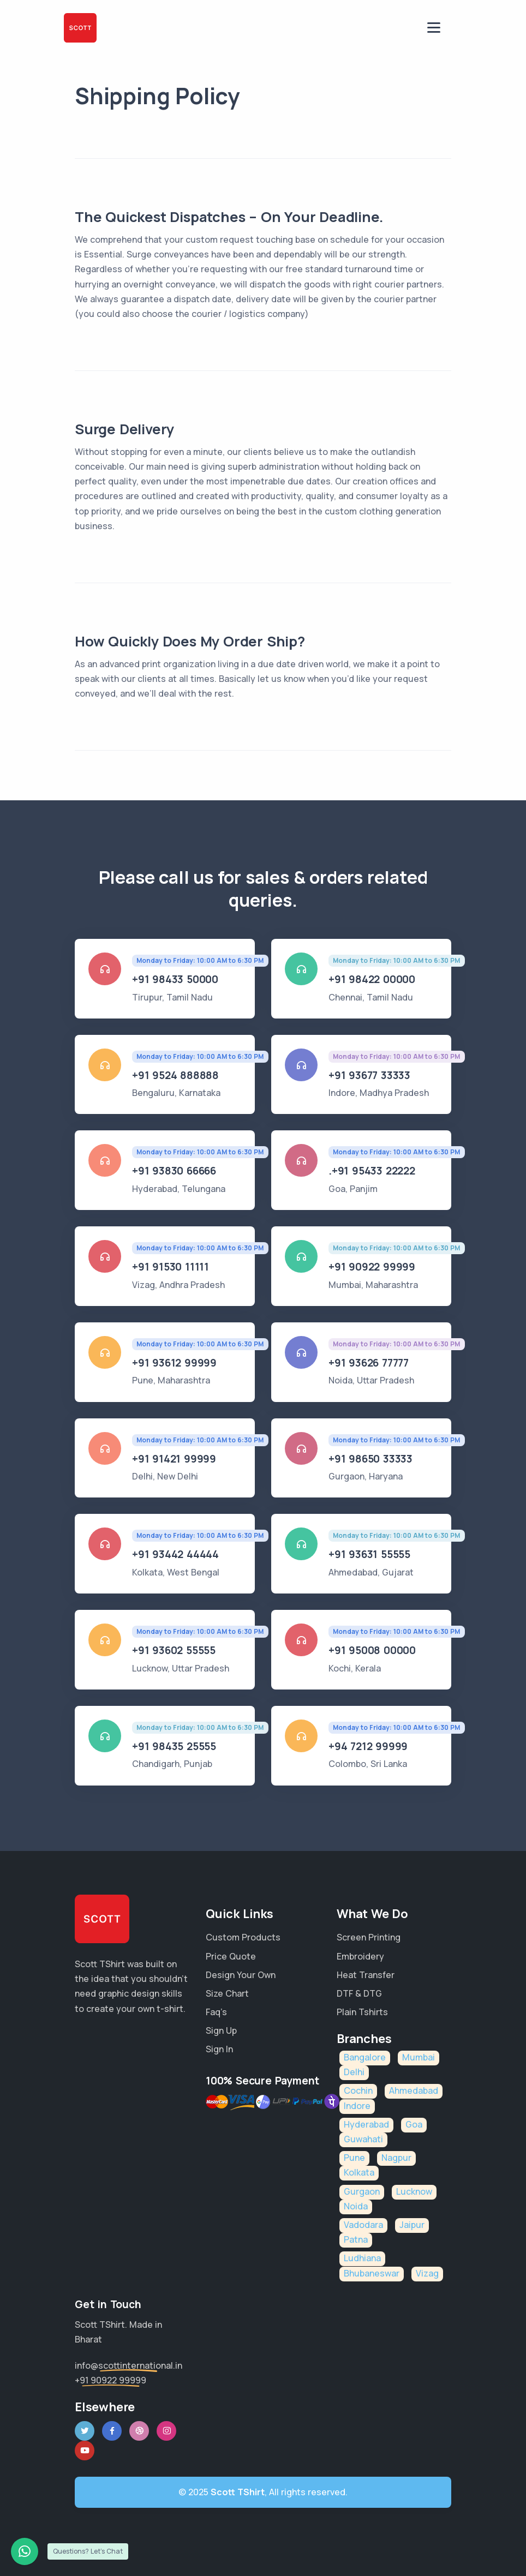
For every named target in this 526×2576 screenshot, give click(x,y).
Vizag (427, 2273)
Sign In (219, 2049)
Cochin (358, 2090)
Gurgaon (362, 2191)
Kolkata (359, 2172)
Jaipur (412, 2225)
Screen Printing (369, 1937)
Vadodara (363, 2225)
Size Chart (227, 1993)
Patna (356, 2239)
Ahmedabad (413, 2090)
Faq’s (216, 2012)
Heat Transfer (365, 1975)
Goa (413, 2124)
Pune (354, 2158)
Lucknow (414, 2191)
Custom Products (243, 1937)
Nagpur (396, 2158)
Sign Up (221, 2030)
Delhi (354, 2072)
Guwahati (363, 2139)
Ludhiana (362, 2258)
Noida (356, 2206)
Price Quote (231, 1956)
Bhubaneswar (371, 2273)
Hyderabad (366, 2124)
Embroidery (360, 1956)
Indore (357, 2106)
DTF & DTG (359, 1993)
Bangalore (365, 2057)
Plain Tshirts (362, 2012)
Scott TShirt (238, 2492)
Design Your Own (241, 1975)
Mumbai (418, 2057)
